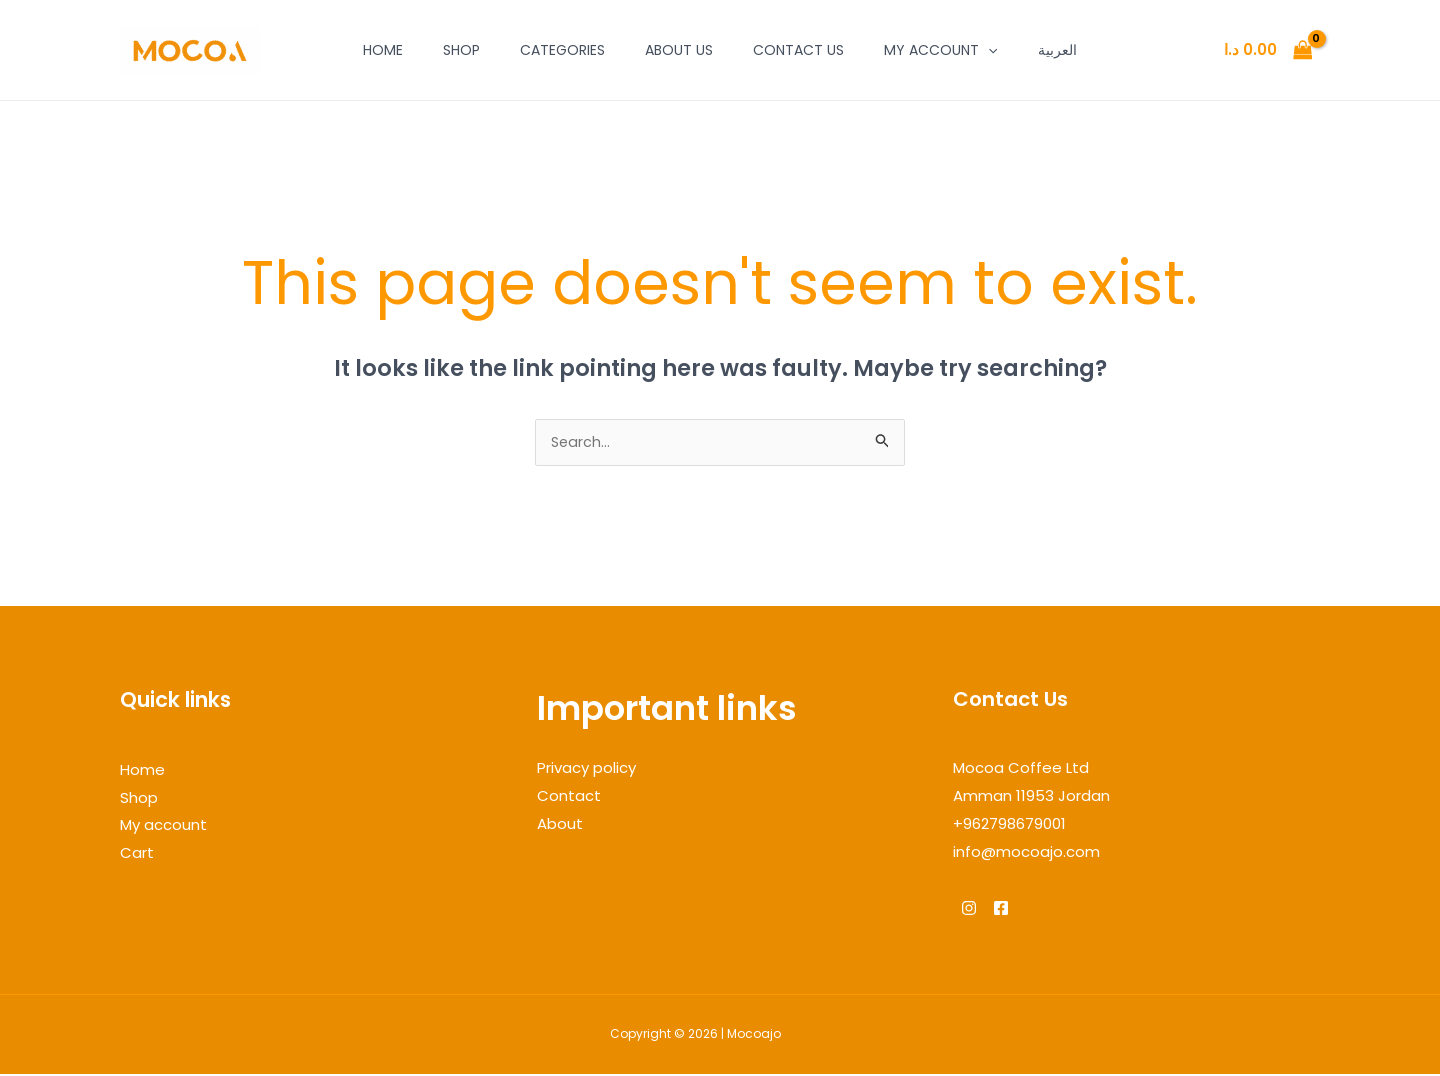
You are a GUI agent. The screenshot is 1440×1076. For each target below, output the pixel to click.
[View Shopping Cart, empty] (1268, 50)
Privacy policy (586, 769)
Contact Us (798, 50)
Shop (461, 50)
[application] (988, 50)
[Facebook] (1013, 910)
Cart (137, 854)
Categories (562, 50)
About (560, 825)
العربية (1057, 50)
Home (383, 50)
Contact (569, 797)
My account (940, 50)
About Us (679, 50)
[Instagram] (969, 910)
